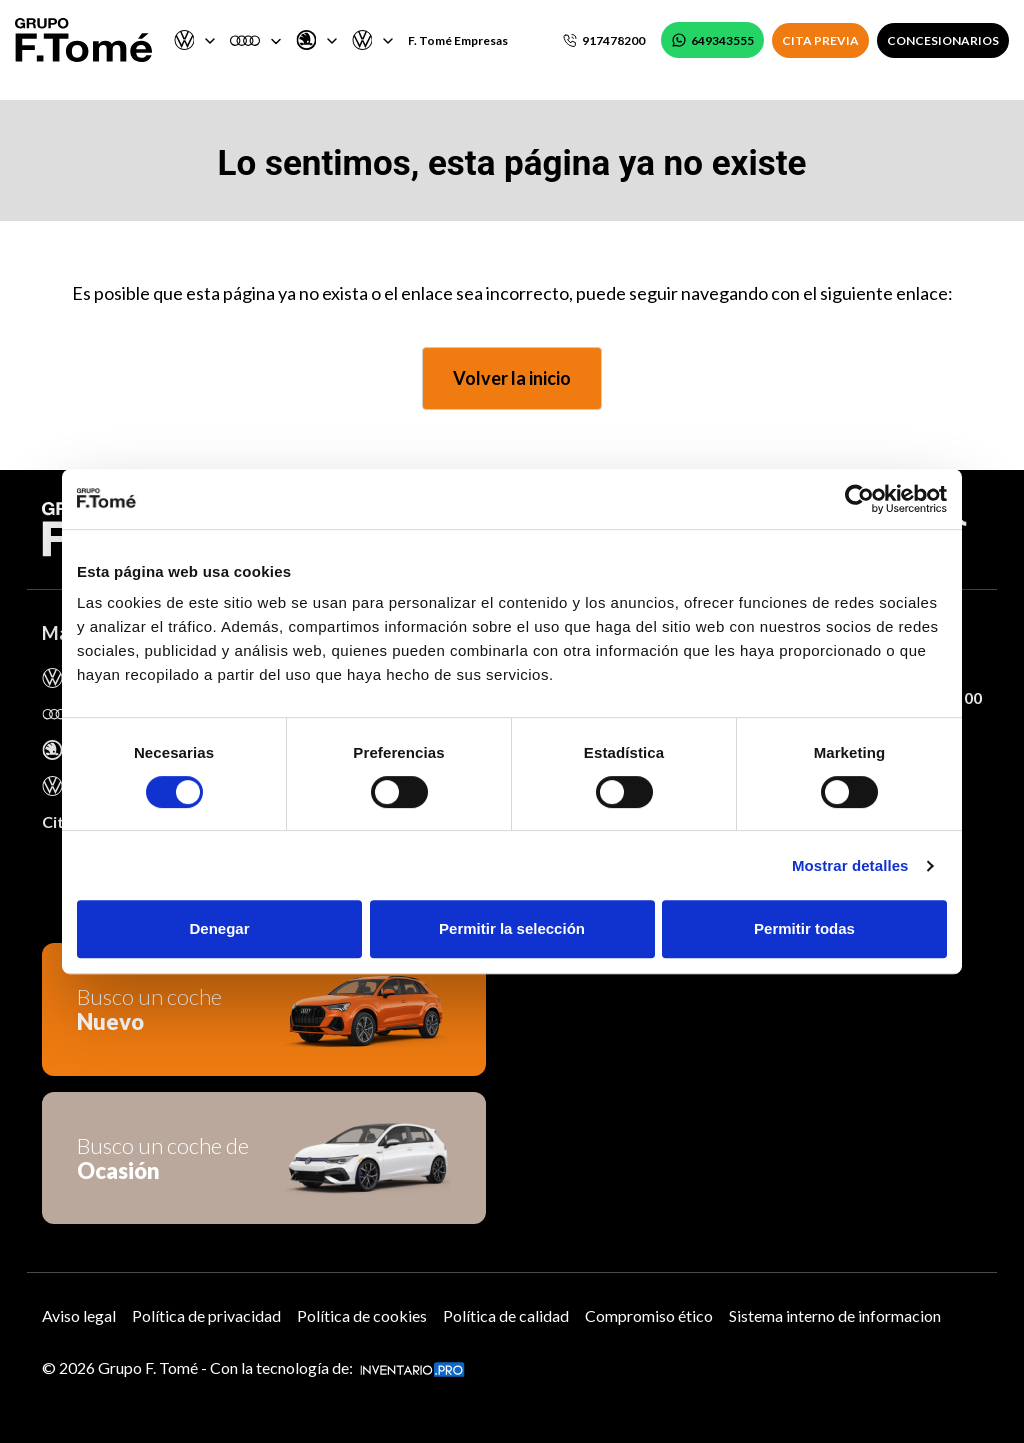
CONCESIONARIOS (943, 40)
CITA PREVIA (820, 40)
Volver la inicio (512, 378)
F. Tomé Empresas (458, 40)
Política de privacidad (206, 1315)
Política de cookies (362, 1315)
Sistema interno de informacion (835, 1315)
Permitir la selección (512, 928)
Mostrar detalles (850, 865)
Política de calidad (506, 1315)
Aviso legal (79, 1315)
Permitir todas (804, 928)
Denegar (219, 928)
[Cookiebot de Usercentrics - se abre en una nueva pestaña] (859, 499)
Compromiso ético (649, 1315)
